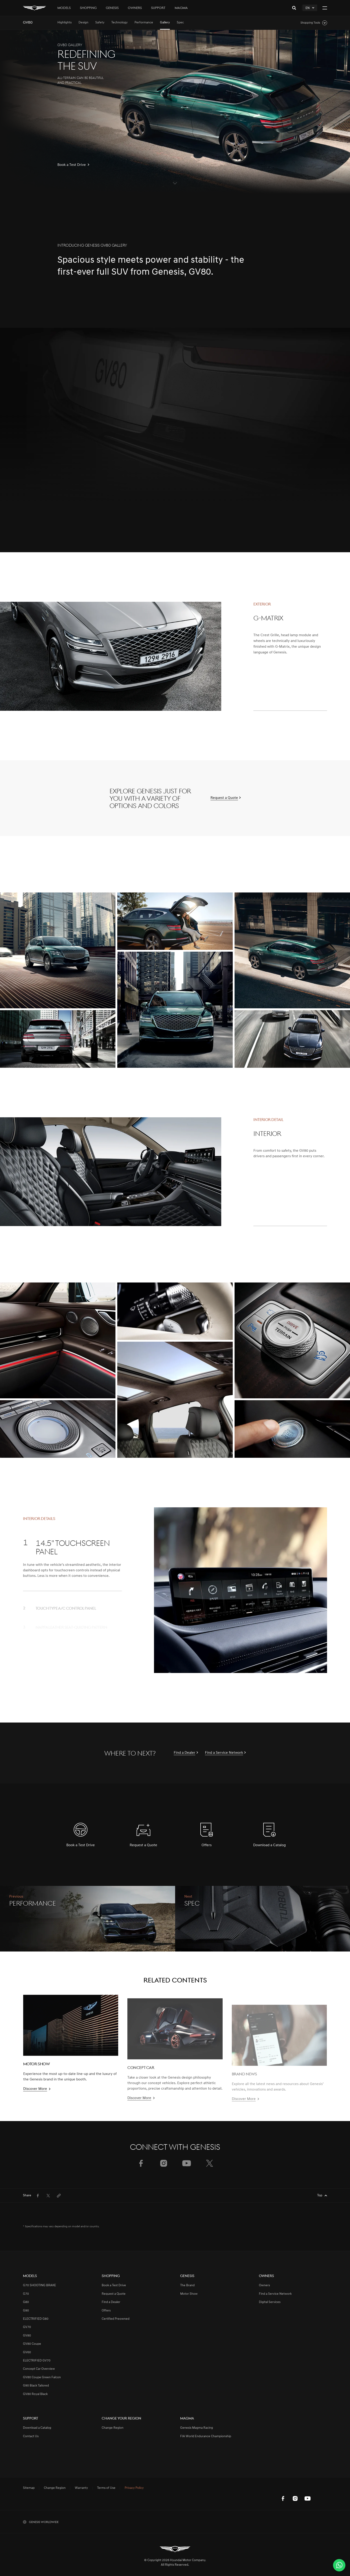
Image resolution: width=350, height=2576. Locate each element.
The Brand (187, 2285)
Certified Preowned (115, 2319)
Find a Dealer (111, 2302)
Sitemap (29, 2488)
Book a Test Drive (114, 2285)
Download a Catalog (37, 2428)
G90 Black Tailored (36, 2385)
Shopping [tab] (88, 8)
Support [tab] (158, 8)
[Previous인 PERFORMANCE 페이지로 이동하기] (87, 1919)
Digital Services (269, 2302)
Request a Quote (114, 2294)
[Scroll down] (175, 182)
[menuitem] (64, 23)
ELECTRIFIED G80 (35, 2319)
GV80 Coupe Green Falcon (42, 2377)
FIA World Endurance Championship (205, 2436)
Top (319, 2195)
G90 (26, 2310)
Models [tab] (64, 8)
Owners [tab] (135, 8)
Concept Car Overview (39, 2369)
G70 (26, 2294)
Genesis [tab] (112, 8)
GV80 (27, 2335)
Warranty (81, 2488)
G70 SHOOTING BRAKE (39, 2285)
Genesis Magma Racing (196, 2428)
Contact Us (31, 2436)
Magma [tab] (181, 8)
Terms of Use (106, 2488)
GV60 (27, 2352)
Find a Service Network (275, 2294)
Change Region (112, 2428)
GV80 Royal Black (35, 2394)
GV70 (27, 2327)
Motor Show (189, 2294)
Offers (106, 2310)
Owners (264, 2285)
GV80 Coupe (32, 2344)
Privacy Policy (134, 2488)
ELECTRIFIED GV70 (36, 2360)
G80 (26, 2302)
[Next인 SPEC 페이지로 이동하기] (262, 1919)
